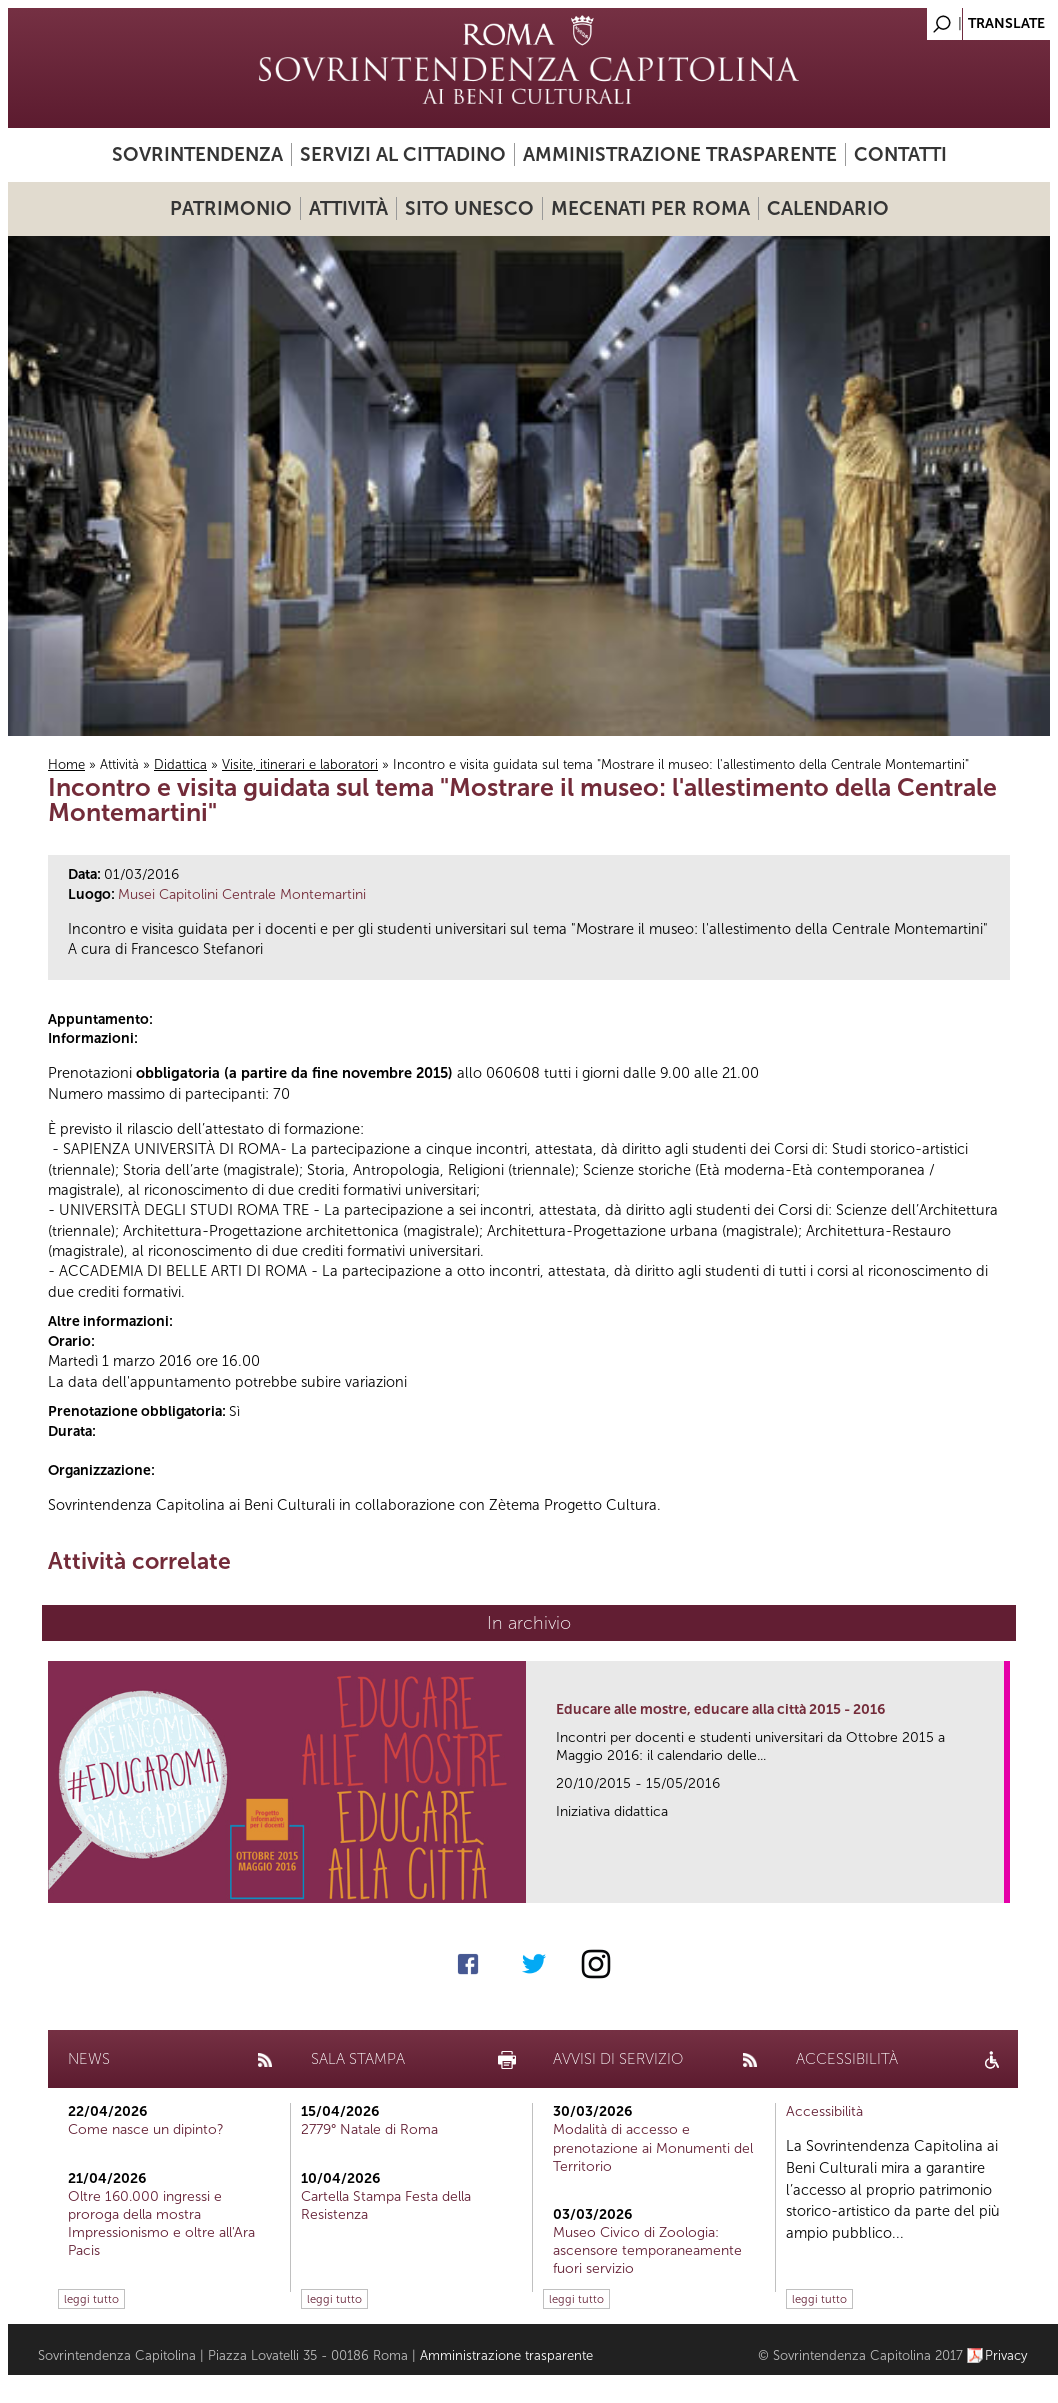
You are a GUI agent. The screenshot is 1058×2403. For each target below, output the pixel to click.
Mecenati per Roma (650, 208)
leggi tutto (91, 2299)
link (995, 1881)
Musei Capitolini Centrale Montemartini (242, 894)
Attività (348, 208)
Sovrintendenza (197, 154)
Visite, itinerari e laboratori (300, 764)
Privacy (1006, 2355)
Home (66, 764)
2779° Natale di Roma (369, 2129)
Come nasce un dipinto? (146, 2129)
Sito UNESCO (469, 208)
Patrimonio (231, 208)
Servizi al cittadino (403, 154)
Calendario (828, 208)
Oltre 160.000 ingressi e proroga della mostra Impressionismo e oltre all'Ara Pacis (161, 2224)
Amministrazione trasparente (680, 154)
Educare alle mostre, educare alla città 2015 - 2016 (720, 1709)
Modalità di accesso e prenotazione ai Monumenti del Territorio (653, 2147)
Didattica (180, 764)
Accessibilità (824, 2111)
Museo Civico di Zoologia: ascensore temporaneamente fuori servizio (647, 2250)
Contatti (900, 154)
